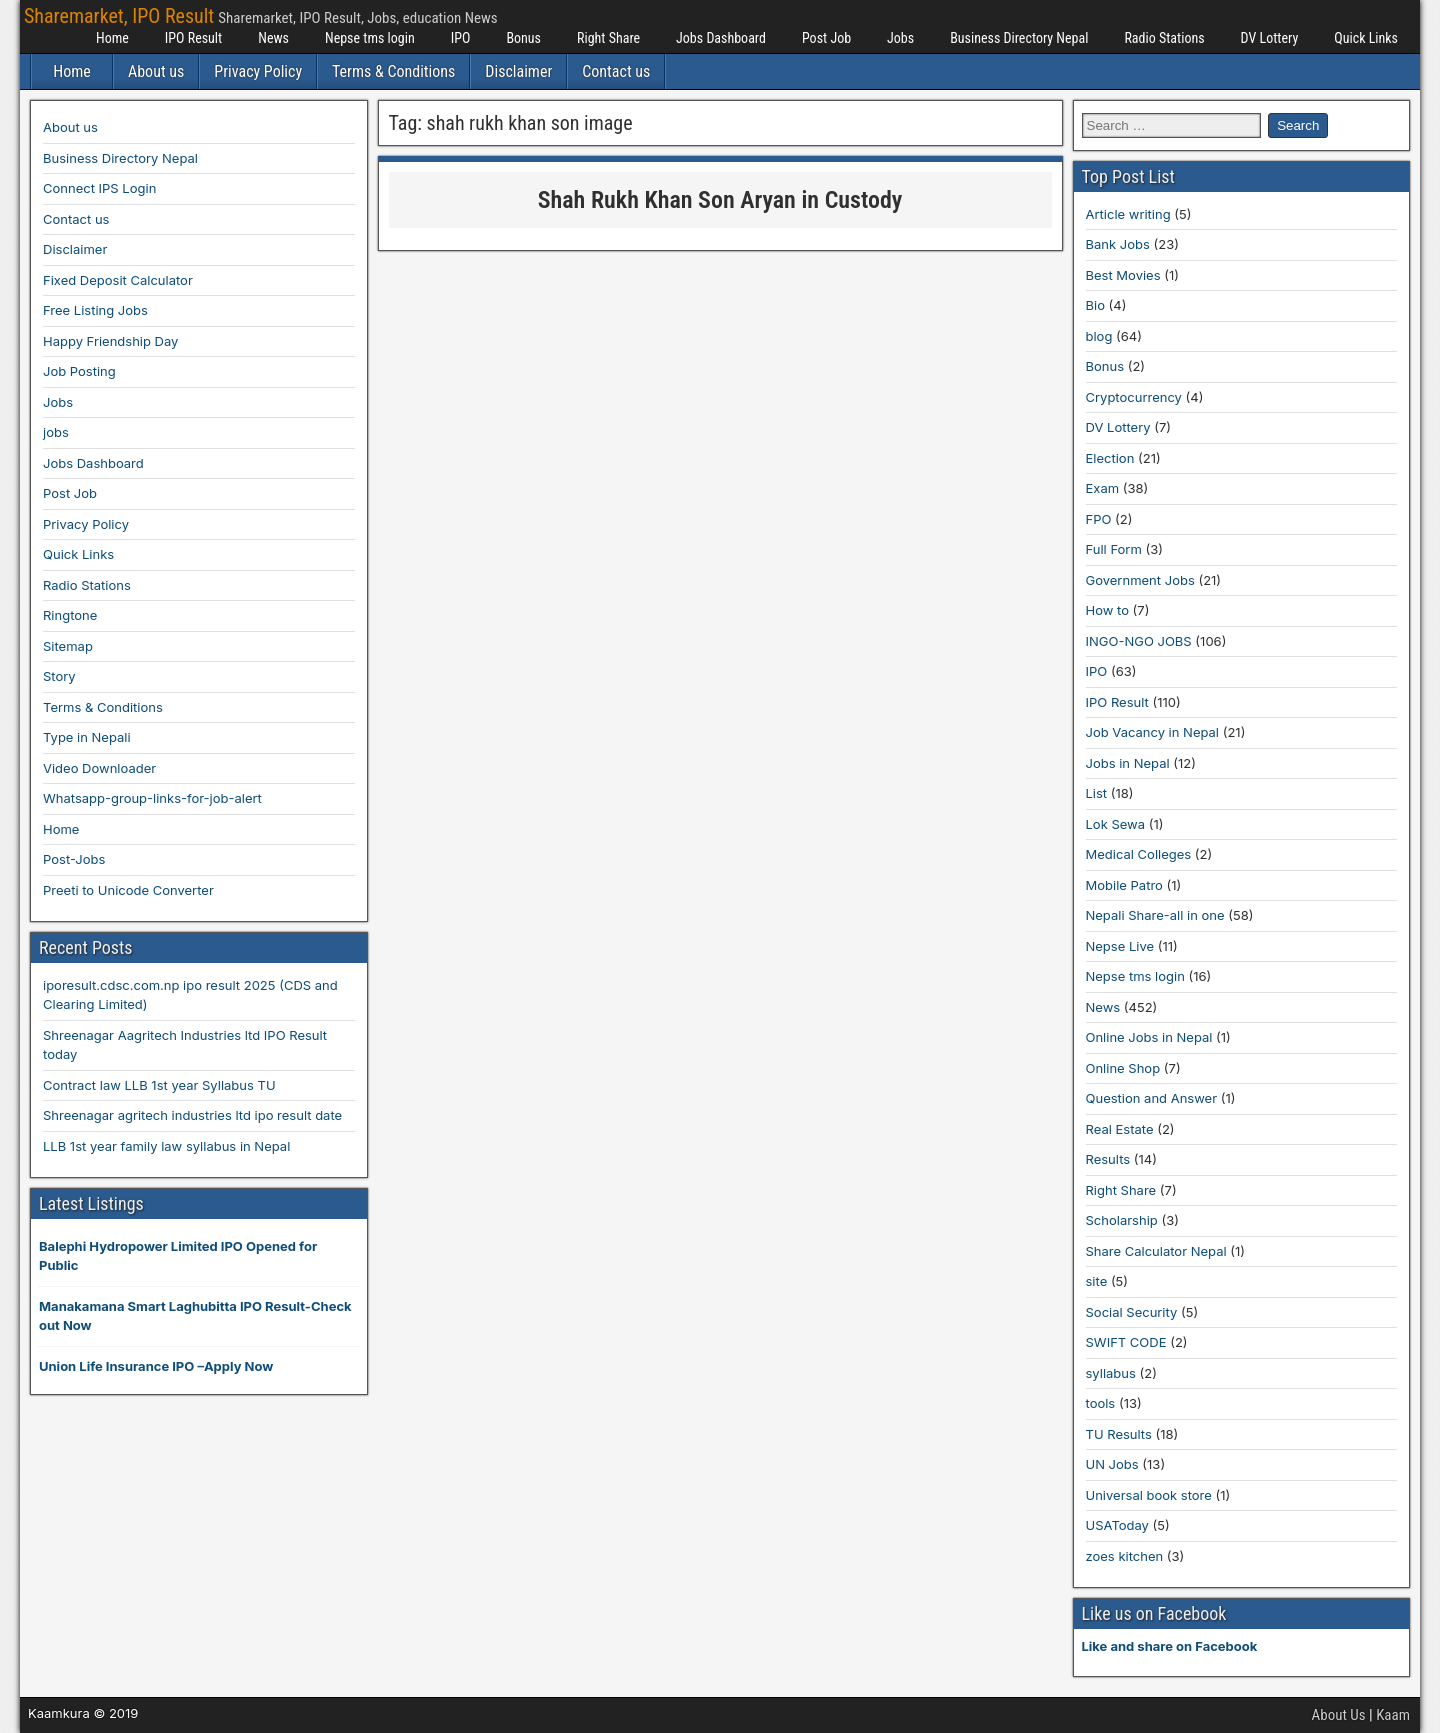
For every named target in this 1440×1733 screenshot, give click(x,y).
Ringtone (70, 615)
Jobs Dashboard (721, 38)
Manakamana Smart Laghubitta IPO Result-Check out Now (195, 1316)
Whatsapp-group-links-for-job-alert (152, 798)
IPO (461, 38)
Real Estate (1120, 1129)
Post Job (826, 38)
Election (1110, 458)
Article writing (1128, 214)
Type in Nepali (87, 737)
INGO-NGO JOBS (1139, 641)
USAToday (1117, 1525)
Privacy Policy (258, 71)
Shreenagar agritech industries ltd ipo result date (192, 1115)
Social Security (1132, 1312)
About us (156, 71)
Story (59, 676)
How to (1107, 610)
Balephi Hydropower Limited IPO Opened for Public (178, 1256)
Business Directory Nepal (1019, 38)
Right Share (608, 38)
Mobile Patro (1124, 885)
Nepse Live (1120, 946)
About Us (1339, 1715)
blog (1099, 336)
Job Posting (79, 371)
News (273, 38)
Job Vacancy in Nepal (1153, 732)
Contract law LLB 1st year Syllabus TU (159, 1085)
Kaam (1393, 1715)
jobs (56, 432)
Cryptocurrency (1134, 397)
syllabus (1111, 1373)
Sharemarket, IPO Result (119, 16)
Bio (1095, 305)
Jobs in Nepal (1128, 763)
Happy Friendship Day (110, 341)
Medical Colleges (1139, 854)
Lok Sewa (1116, 824)
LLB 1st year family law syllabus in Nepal (166, 1146)
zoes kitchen (1125, 1556)
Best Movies (1123, 275)
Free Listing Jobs (95, 310)
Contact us (616, 71)
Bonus (523, 38)
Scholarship (1122, 1220)
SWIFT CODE (1126, 1342)
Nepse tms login (370, 38)
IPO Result (193, 38)
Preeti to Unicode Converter (128, 890)
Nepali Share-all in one (1155, 915)
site (1097, 1281)
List (1097, 793)
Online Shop (1123, 1068)
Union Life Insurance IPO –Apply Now (156, 1366)
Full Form (1114, 549)
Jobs (900, 38)
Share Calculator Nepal (1156, 1251)
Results (1108, 1159)
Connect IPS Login (99, 188)
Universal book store (1149, 1495)
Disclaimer (518, 71)
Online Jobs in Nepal (1149, 1037)
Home (112, 38)
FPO (1099, 519)
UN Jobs (1112, 1464)
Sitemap (68, 646)
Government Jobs (1140, 580)
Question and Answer (1152, 1098)
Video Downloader (99, 768)
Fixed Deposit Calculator (118, 280)
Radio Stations (1164, 38)
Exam (1103, 488)
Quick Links (1366, 38)
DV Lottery (1270, 38)
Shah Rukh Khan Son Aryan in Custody (720, 200)
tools (1101, 1403)
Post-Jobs (74, 859)
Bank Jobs (1118, 244)
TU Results (1119, 1434)
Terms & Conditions (393, 71)
